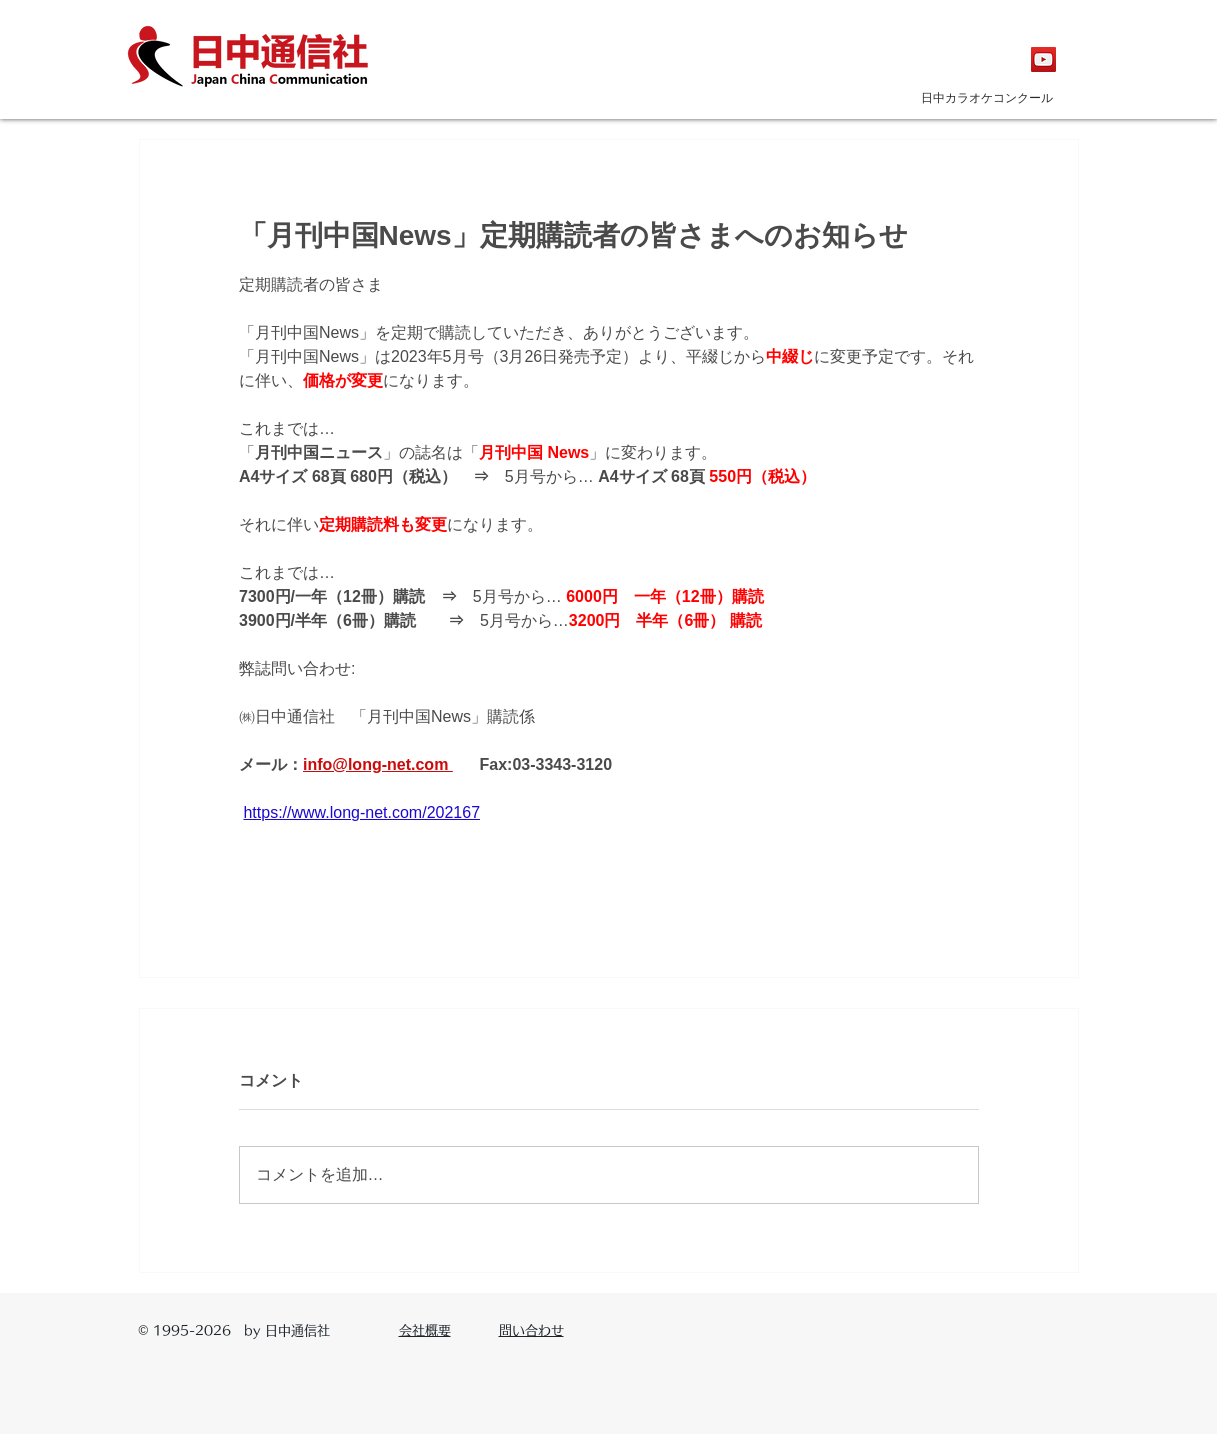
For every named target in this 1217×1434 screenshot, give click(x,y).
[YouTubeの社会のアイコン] (1043, 59)
